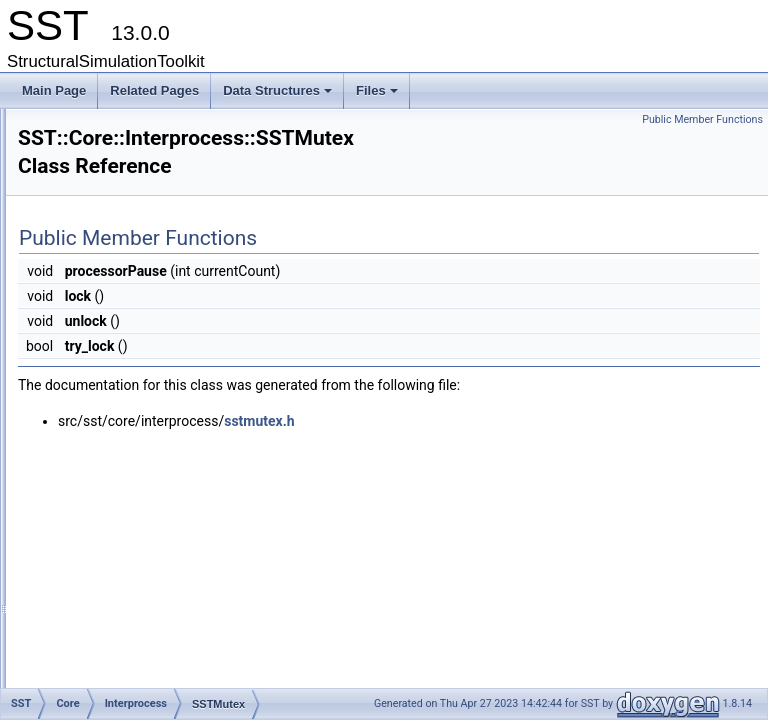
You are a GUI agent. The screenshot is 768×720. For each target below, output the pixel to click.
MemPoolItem (135, 607)
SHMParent (145, 387)
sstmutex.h (509, 428)
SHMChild (141, 365)
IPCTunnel (142, 299)
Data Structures (279, 96)
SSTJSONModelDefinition (167, 651)
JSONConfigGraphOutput (166, 563)
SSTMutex (142, 409)
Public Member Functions (702, 119)
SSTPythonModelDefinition (169, 673)
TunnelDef (141, 431)
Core (95, 189)
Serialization (130, 453)
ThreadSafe (129, 475)
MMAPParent (149, 343)
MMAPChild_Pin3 (161, 321)
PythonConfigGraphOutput (168, 629)
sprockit (86, 145)
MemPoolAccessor (148, 585)
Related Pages (154, 90)
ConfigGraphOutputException (176, 519)
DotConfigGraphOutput (159, 541)
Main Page (54, 90)
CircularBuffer (150, 255)
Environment (131, 211)
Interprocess (131, 233)
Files (378, 96)
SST (77, 167)
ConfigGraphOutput (150, 497)
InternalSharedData (166, 277)
